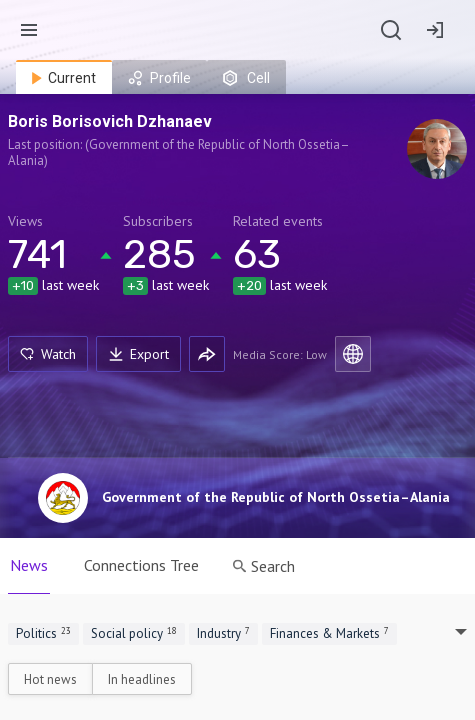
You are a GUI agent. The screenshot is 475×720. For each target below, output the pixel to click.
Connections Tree (141, 565)
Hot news (50, 679)
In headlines (142, 679)
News (29, 565)
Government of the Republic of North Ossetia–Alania (276, 497)
